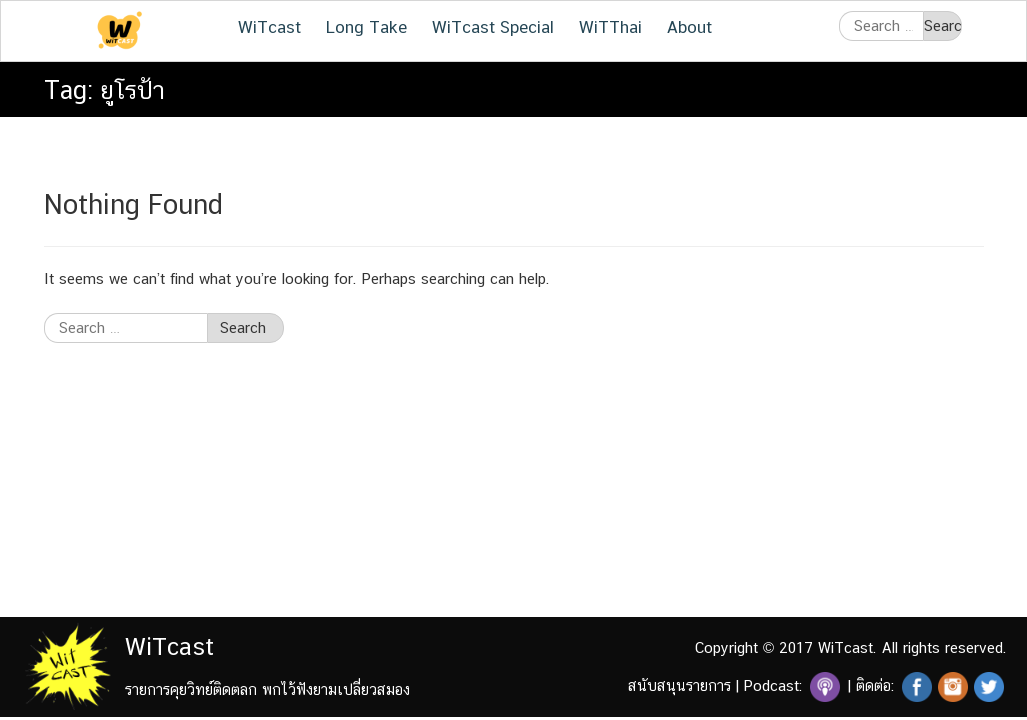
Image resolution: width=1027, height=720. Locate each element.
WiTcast (269, 27)
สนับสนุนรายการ (679, 685)
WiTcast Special (493, 27)
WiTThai (610, 27)
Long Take (366, 27)
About (689, 27)
